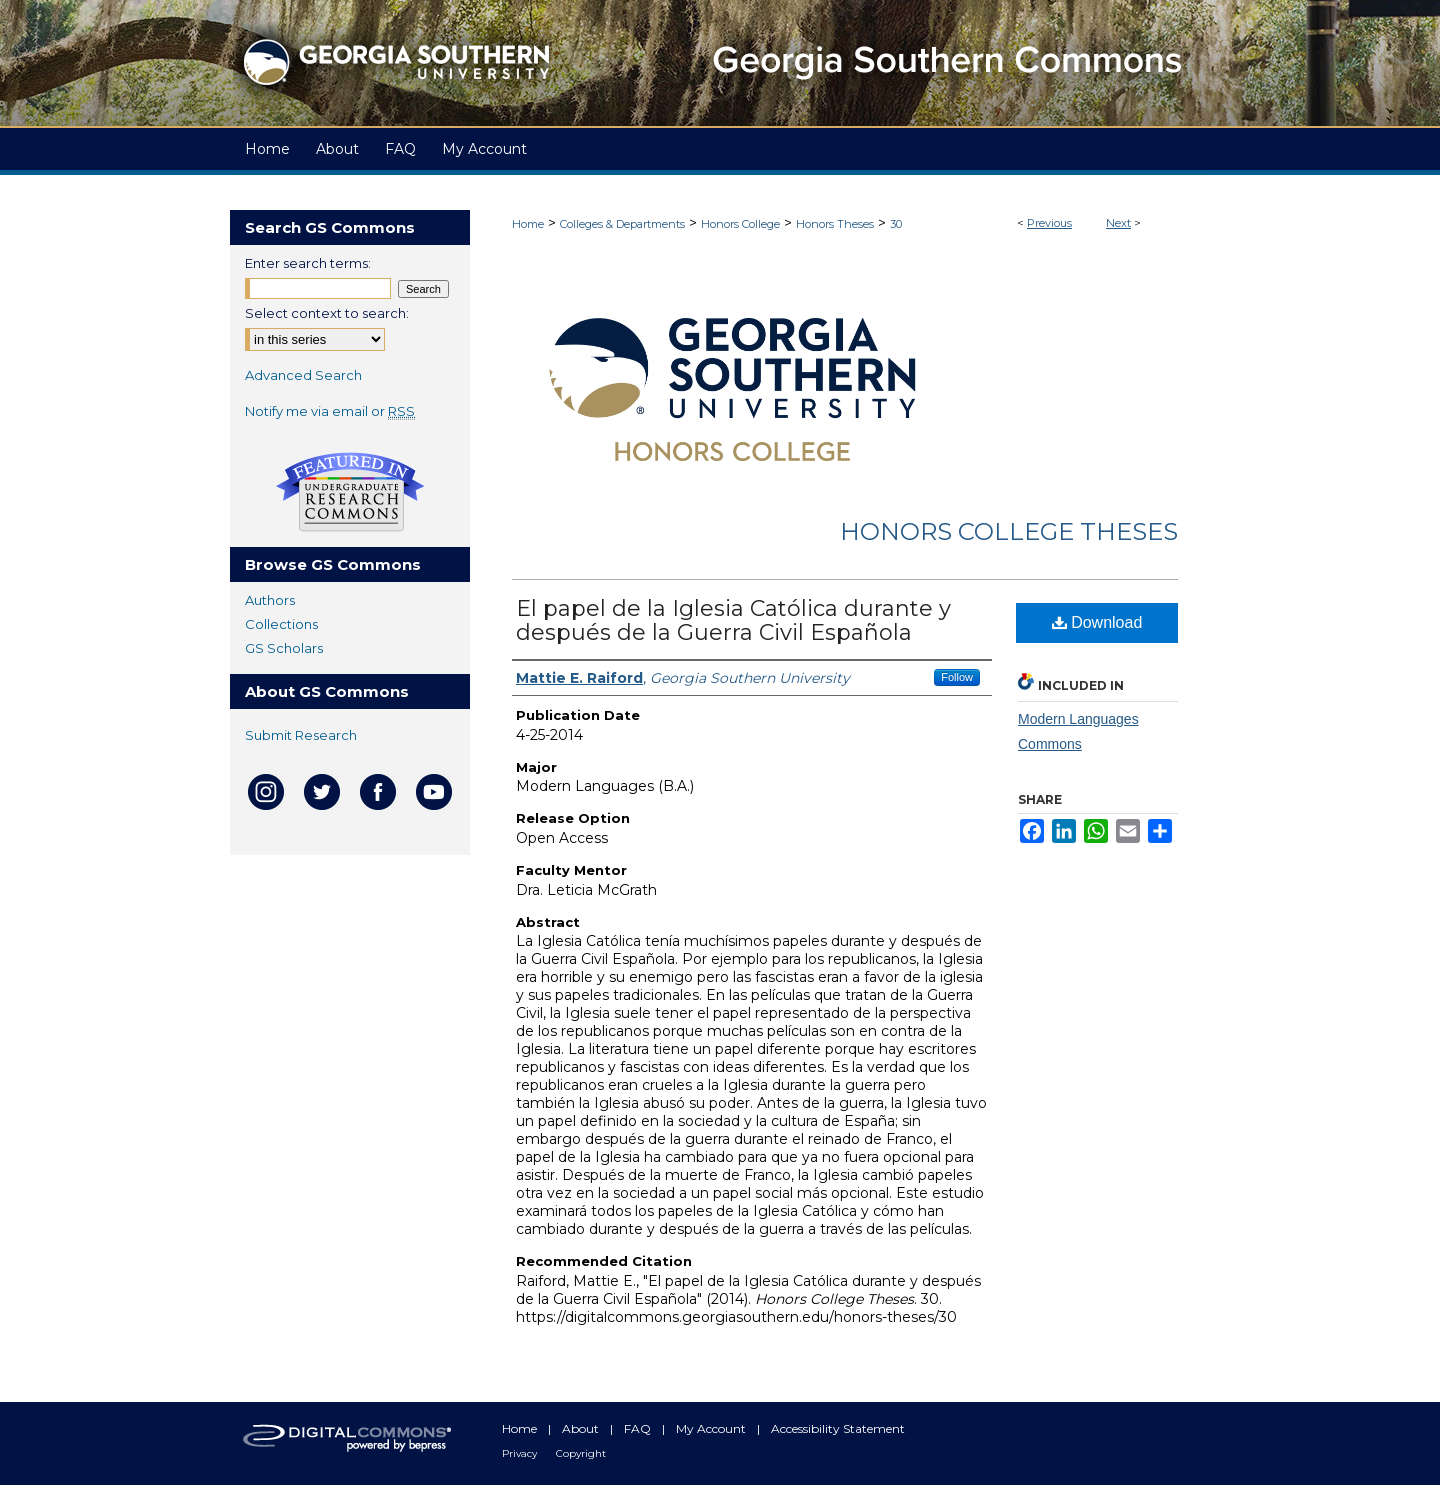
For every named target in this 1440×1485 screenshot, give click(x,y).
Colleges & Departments (622, 224)
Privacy (521, 1453)
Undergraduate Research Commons (350, 492)
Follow (957, 677)
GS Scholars (284, 648)
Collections (281, 624)
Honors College (740, 224)
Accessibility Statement (838, 1428)
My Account (712, 1428)
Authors (270, 600)
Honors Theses (835, 224)
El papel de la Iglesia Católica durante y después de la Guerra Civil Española (733, 620)
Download (1097, 622)
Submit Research (301, 735)
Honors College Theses (1009, 531)
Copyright (581, 1453)
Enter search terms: (308, 263)
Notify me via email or (330, 411)
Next (1118, 223)
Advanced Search (303, 375)
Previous (1049, 223)
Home (528, 224)
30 (896, 224)
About (582, 1428)
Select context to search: (327, 313)
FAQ (639, 1428)
